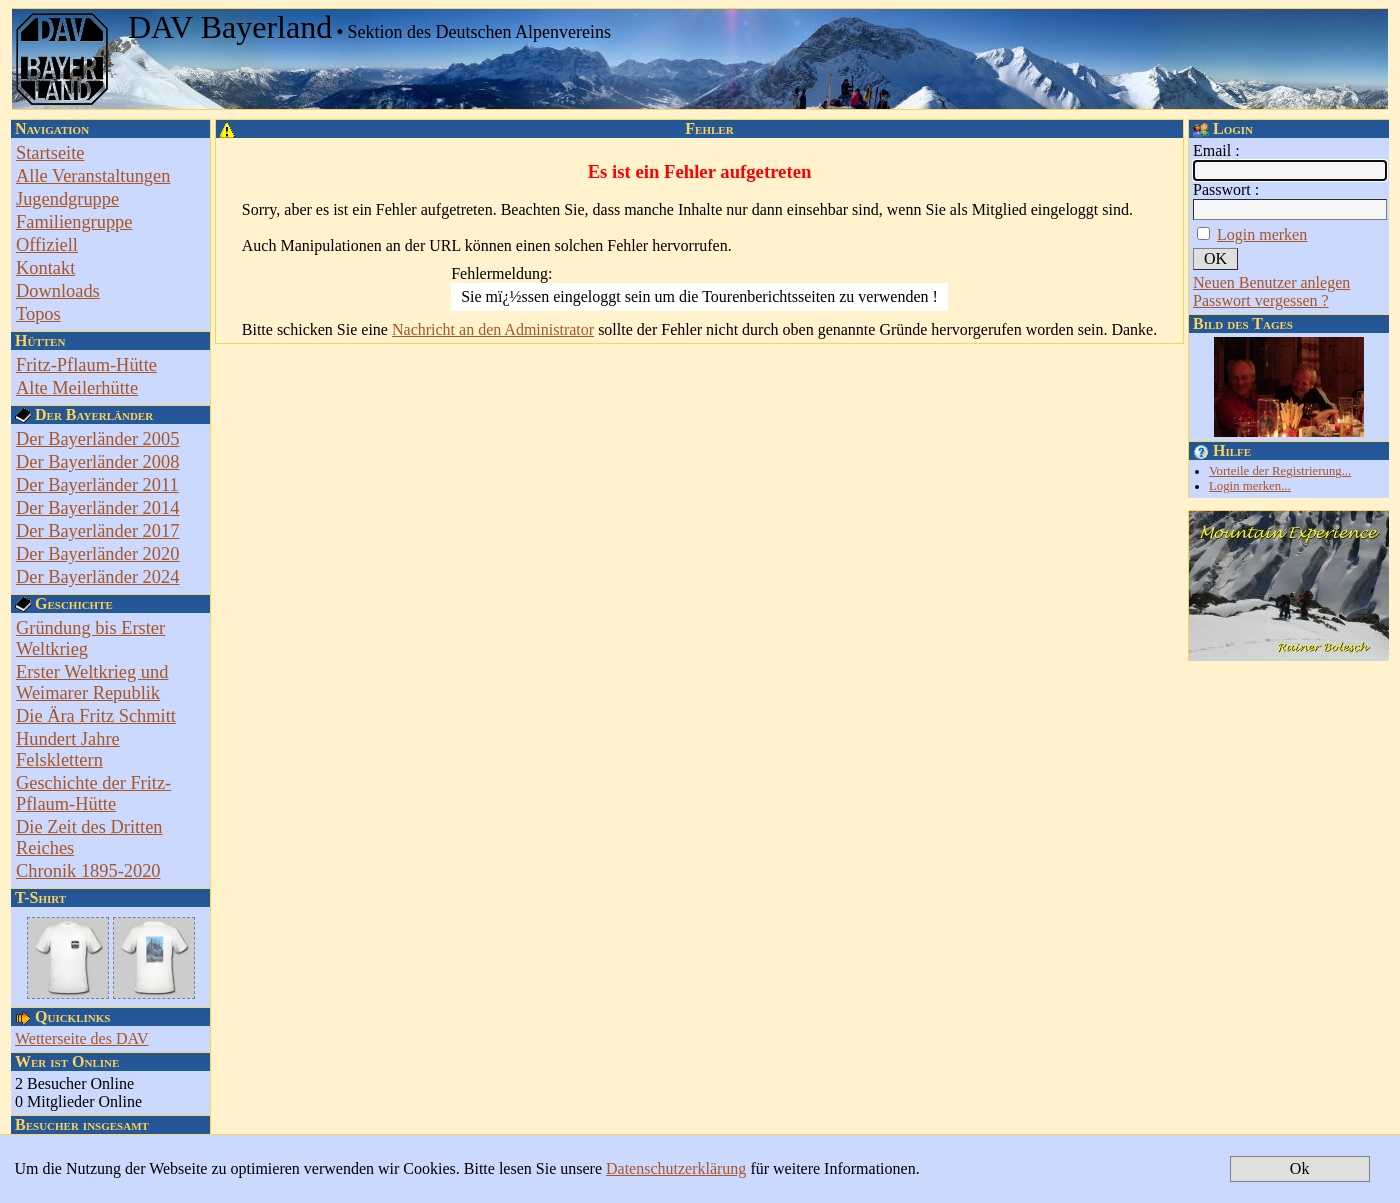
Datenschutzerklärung (676, 1168)
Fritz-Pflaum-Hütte (86, 365)
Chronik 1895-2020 (88, 871)
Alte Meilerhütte (77, 388)
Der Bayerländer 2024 (97, 577)
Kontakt (45, 268)
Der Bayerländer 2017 (97, 531)
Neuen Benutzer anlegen (1271, 282)
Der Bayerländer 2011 (97, 485)
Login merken (1262, 234)
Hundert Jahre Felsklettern (68, 749)
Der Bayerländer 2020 (97, 554)
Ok (1300, 1168)
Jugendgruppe (67, 199)
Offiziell (47, 245)
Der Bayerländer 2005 (97, 439)
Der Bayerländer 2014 (97, 508)
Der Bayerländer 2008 (97, 462)
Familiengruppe (74, 222)
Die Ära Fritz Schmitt (96, 716)
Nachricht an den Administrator (493, 329)
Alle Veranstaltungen (93, 176)
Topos (38, 314)
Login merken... (1250, 486)
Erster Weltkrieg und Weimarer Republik (92, 682)
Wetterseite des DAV (82, 1038)
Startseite (50, 153)
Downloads (58, 291)
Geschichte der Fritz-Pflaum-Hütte (93, 793)
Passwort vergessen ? (1261, 300)
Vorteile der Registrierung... (1280, 471)
